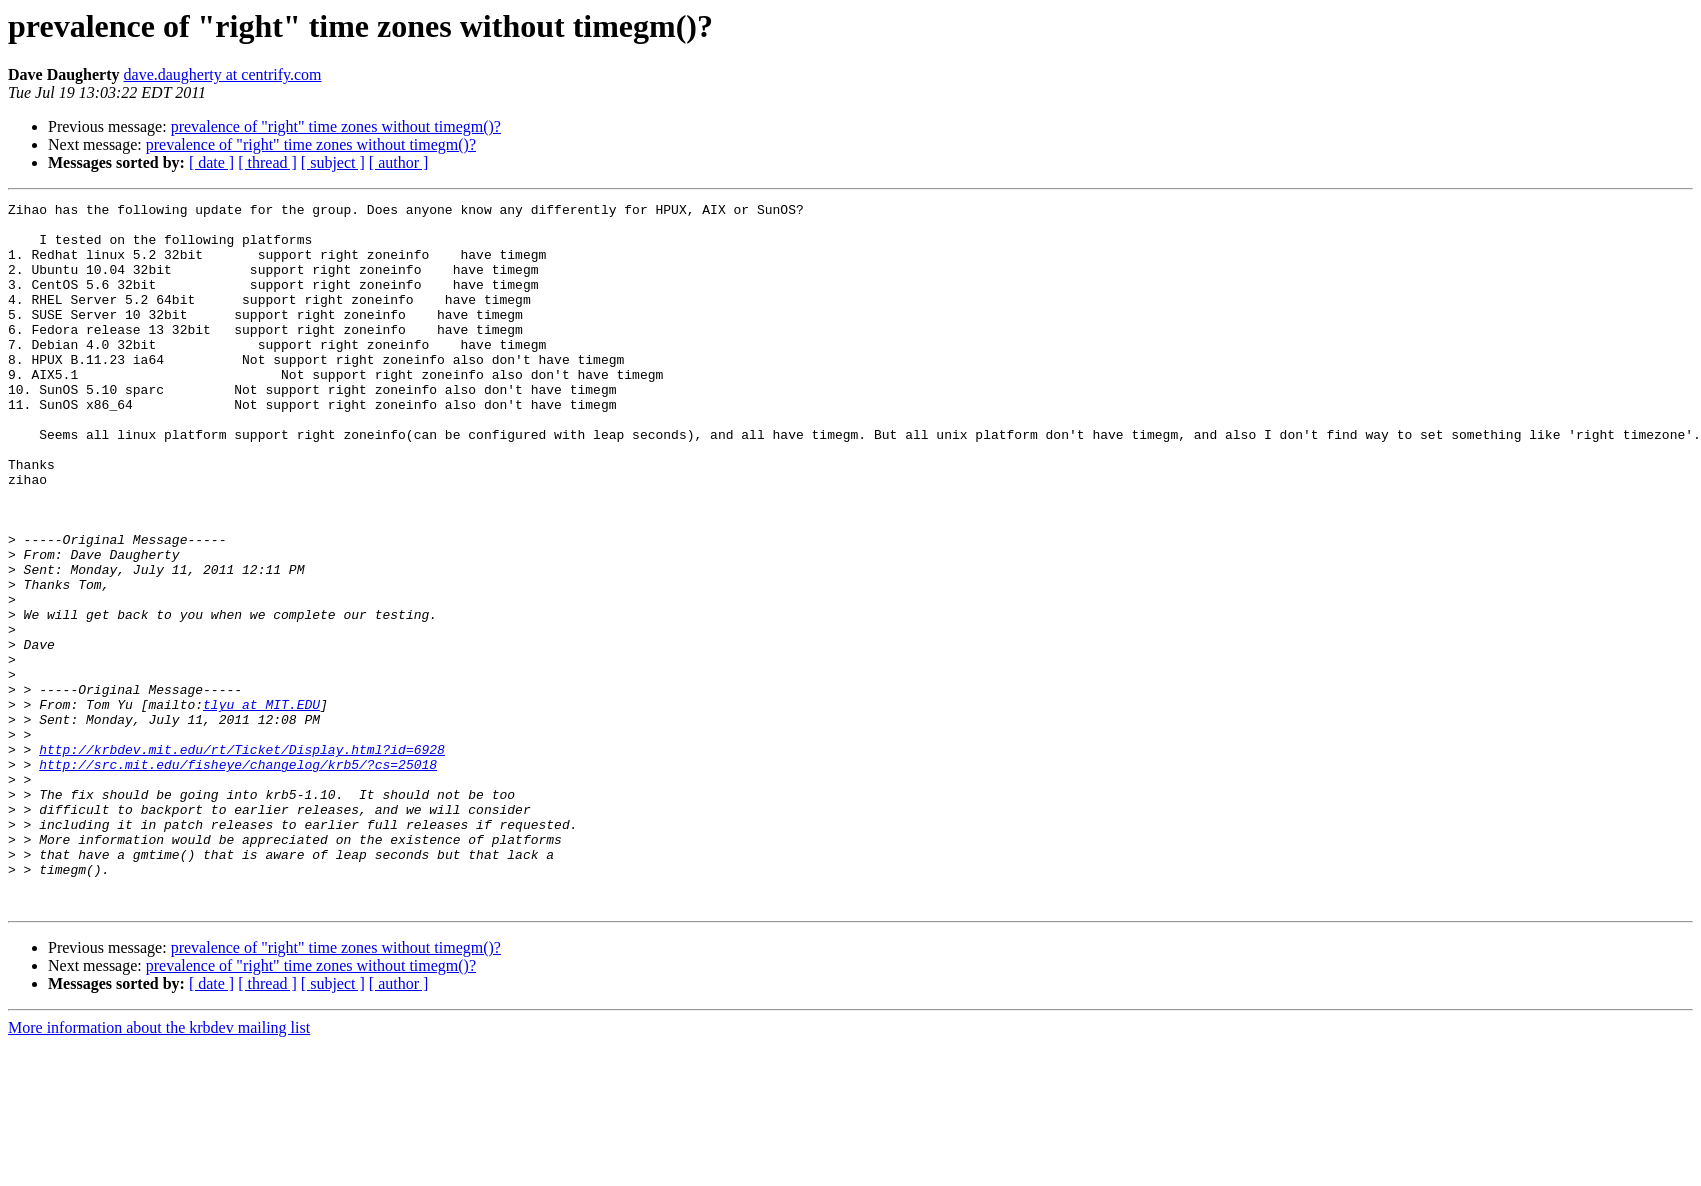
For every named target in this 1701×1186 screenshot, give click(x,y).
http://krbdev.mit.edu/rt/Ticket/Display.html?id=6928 (242, 860)
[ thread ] (267, 162)
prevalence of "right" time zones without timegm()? (336, 126)
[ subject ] (333, 162)
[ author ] (399, 162)
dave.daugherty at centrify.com (223, 74)
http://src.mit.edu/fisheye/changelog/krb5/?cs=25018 (238, 878)
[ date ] (211, 162)
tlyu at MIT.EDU (261, 806)
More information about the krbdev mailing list (159, 1168)
